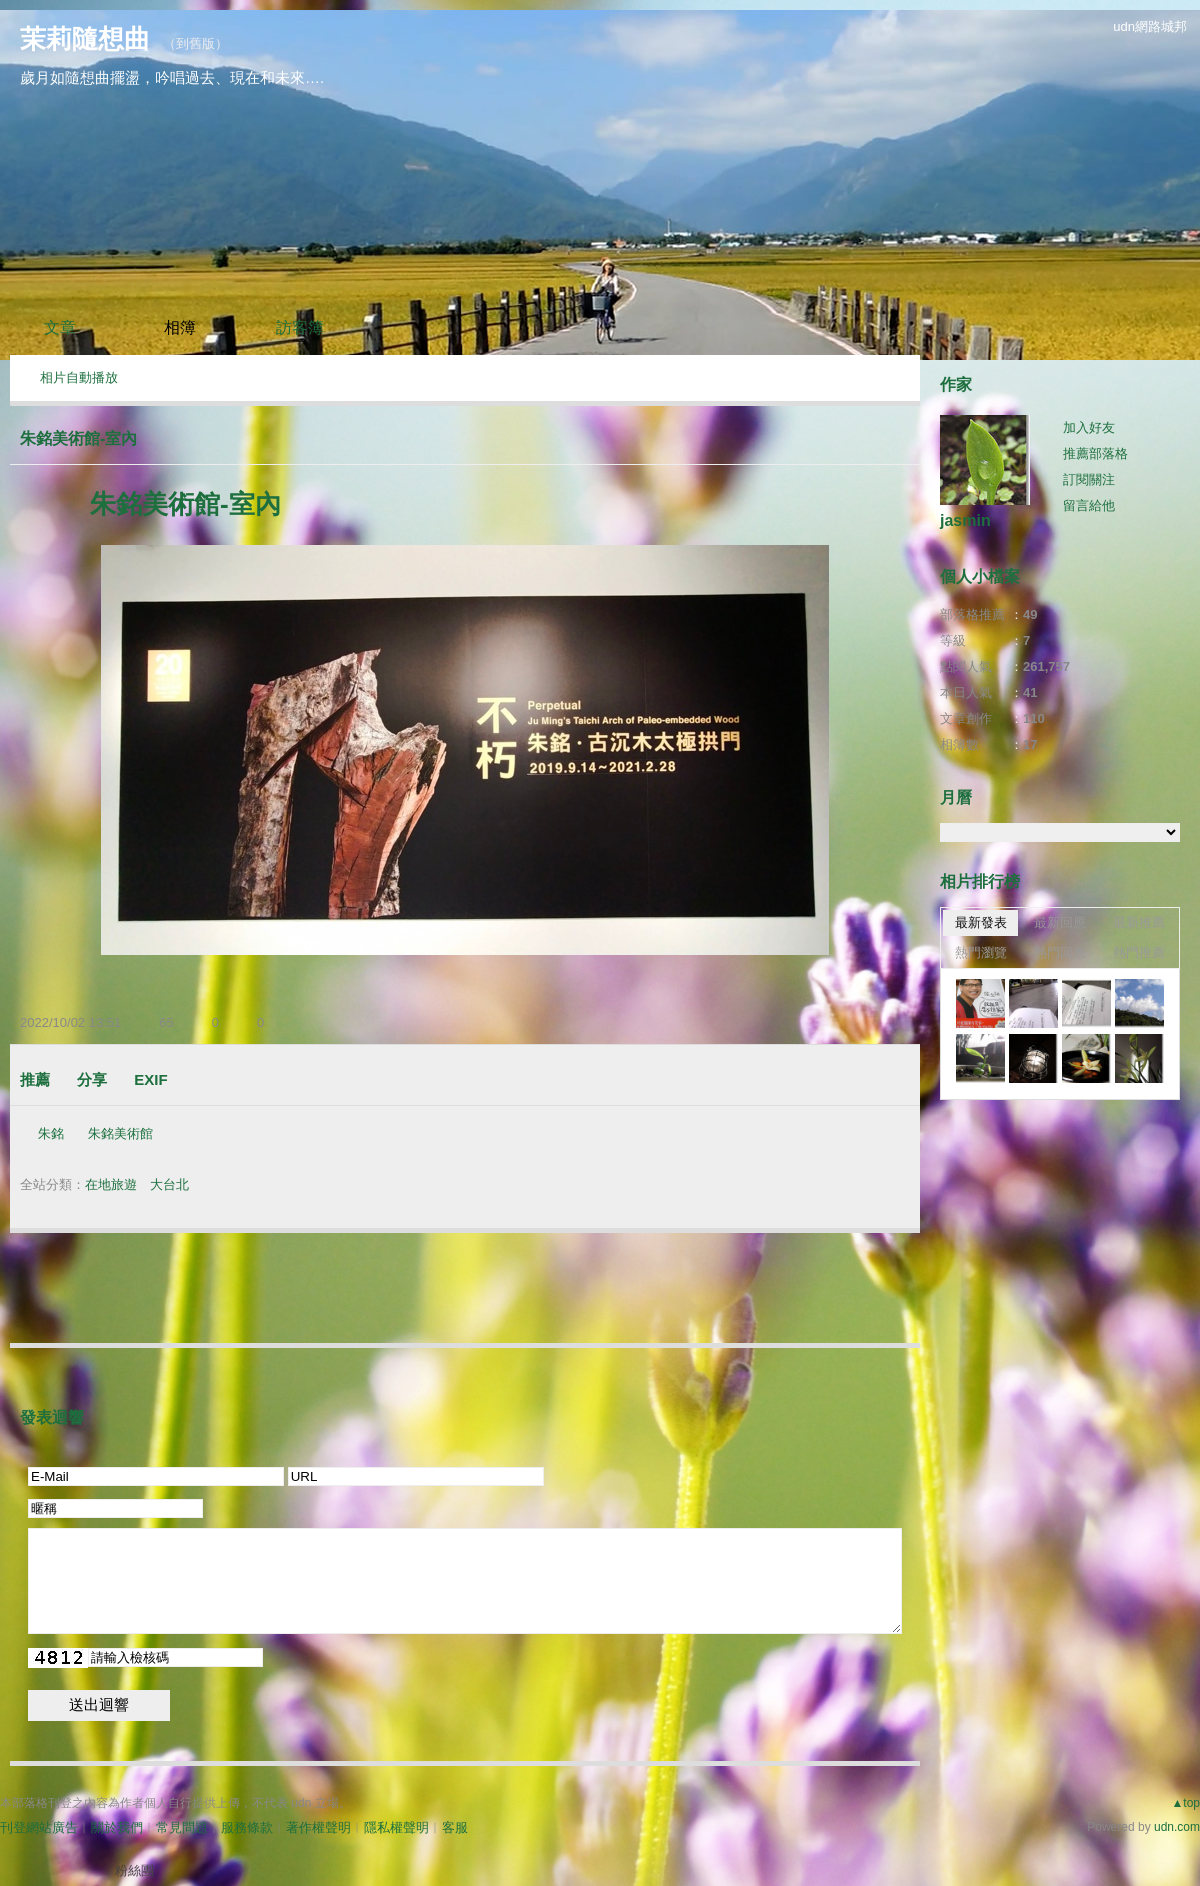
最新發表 (981, 922)
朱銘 (51, 1133)
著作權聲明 (318, 1827)
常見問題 (182, 1827)
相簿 (180, 327)
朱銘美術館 (120, 1133)
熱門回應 (1060, 952)
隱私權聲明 (396, 1827)
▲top (1185, 1803)
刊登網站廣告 (39, 1827)
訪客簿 (300, 327)
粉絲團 (134, 1870)
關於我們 (117, 1827)
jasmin (965, 520)
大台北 (169, 1184)
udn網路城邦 (1150, 26)
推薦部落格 (1095, 453)
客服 (455, 1827)
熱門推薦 (1139, 952)
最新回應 (1060, 922)
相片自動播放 (79, 377)
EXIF (150, 1079)
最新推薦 (1139, 922)
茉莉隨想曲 (85, 39)
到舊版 (195, 43)
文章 (60, 327)
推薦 (35, 1079)
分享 (92, 1079)
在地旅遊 (111, 1184)
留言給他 (1089, 505)
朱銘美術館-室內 (78, 438)
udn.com (1177, 1827)
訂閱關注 (1089, 479)
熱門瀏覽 (981, 952)
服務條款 (247, 1827)
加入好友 (1089, 427)
